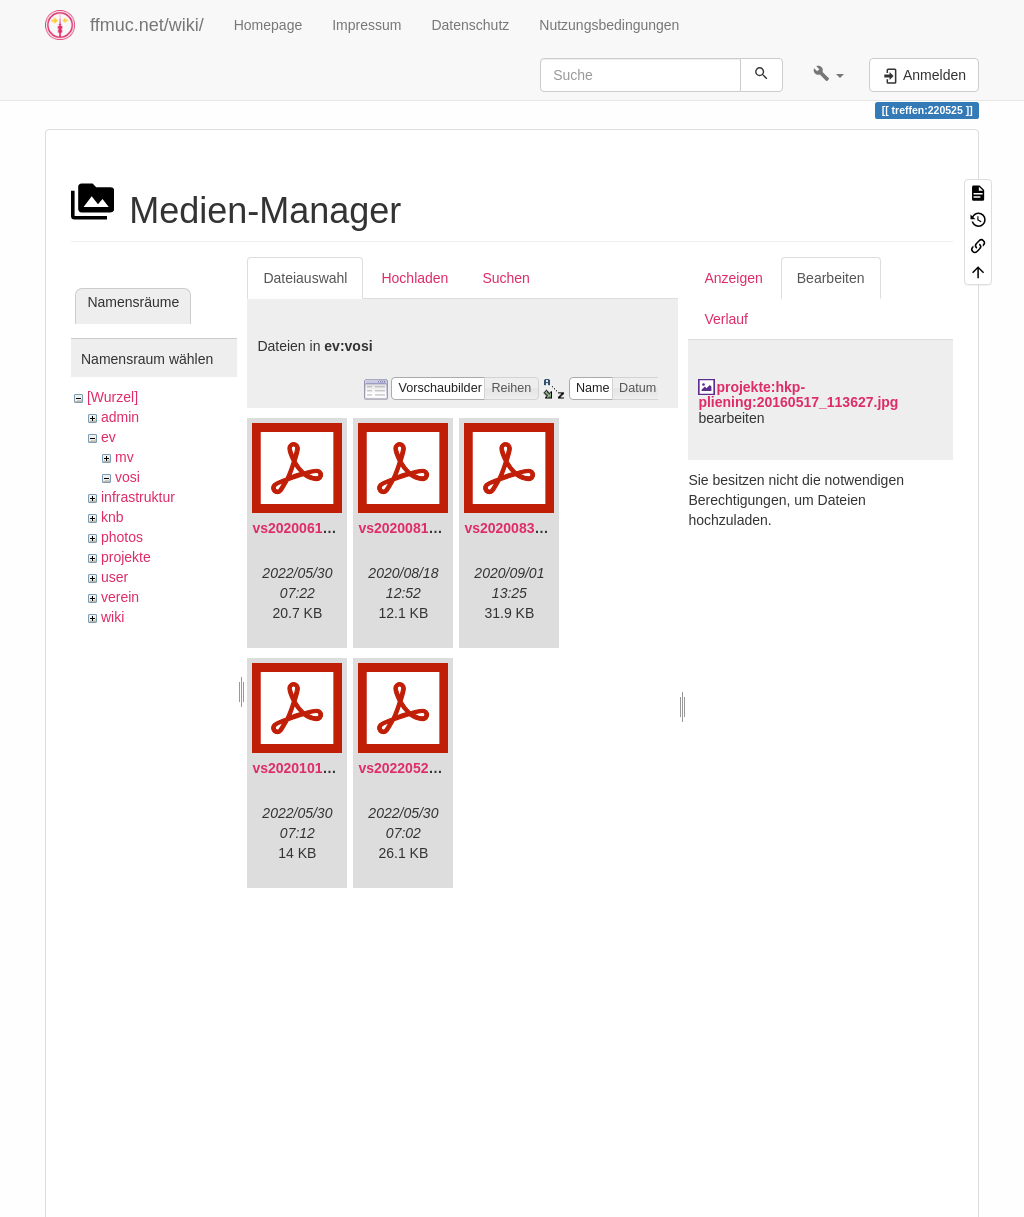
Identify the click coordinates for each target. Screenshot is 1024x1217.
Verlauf (726, 319)
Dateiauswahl (305, 278)
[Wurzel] (112, 397)
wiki (112, 617)
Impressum (366, 25)
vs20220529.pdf (410, 768)
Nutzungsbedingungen (609, 25)
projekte (126, 557)
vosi (127, 477)
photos (122, 537)
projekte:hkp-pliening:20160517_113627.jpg (798, 394)
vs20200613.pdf (304, 528)
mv (124, 457)
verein (120, 597)
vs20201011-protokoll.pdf (336, 768)
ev (108, 437)
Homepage (268, 25)
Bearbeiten (831, 278)
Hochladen (414, 278)
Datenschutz (470, 25)
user (114, 577)
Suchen (505, 278)
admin (120, 417)
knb (112, 517)
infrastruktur (138, 497)
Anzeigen (733, 278)
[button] (828, 75)
